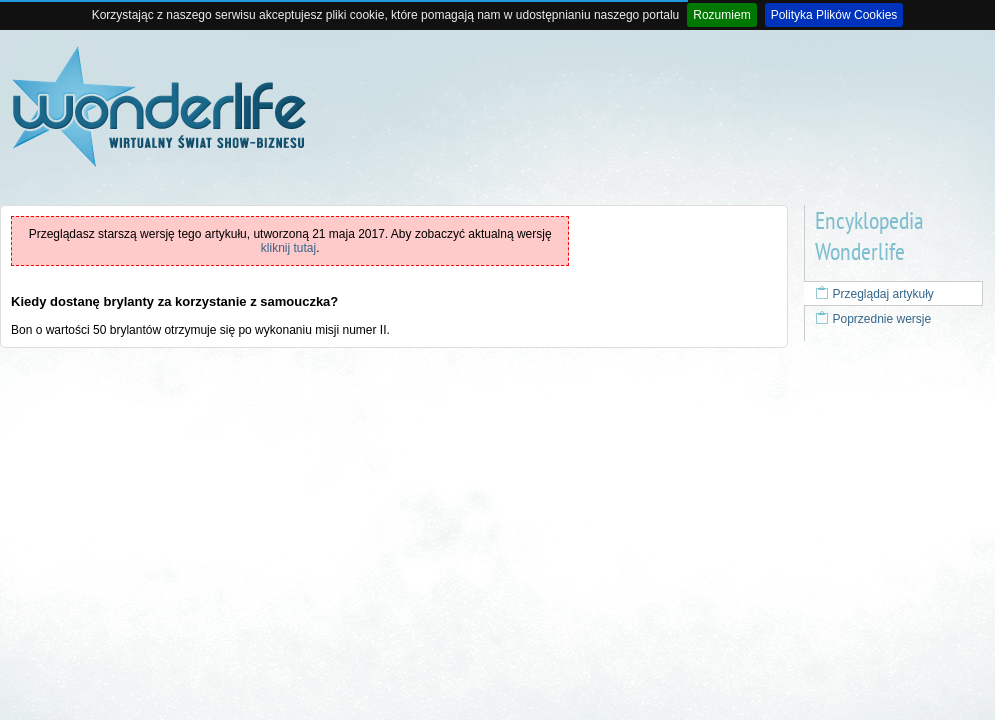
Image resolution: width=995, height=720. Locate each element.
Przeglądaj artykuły (874, 294)
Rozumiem (721, 15)
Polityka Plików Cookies (834, 15)
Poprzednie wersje (873, 319)
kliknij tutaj (288, 248)
